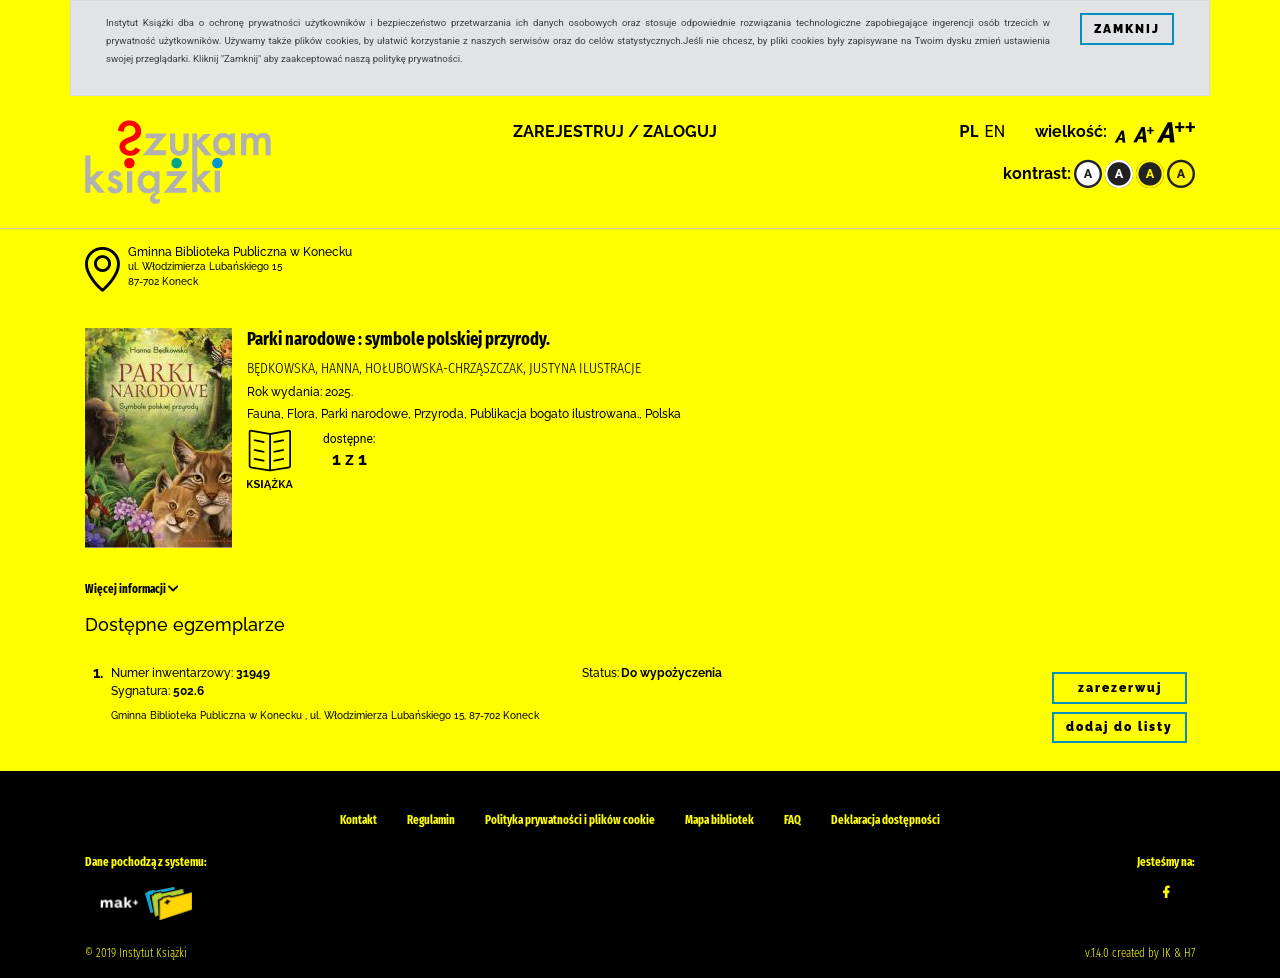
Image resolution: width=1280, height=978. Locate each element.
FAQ (792, 820)
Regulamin (431, 820)
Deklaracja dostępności (885, 820)
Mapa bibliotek (719, 820)
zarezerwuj (1120, 688)
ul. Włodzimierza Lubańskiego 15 (205, 266)
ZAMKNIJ (1127, 29)
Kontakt (358, 820)
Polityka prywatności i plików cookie (570, 820)
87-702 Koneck (163, 281)
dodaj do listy (1119, 727)
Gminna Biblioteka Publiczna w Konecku (240, 252)
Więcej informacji (132, 589)
